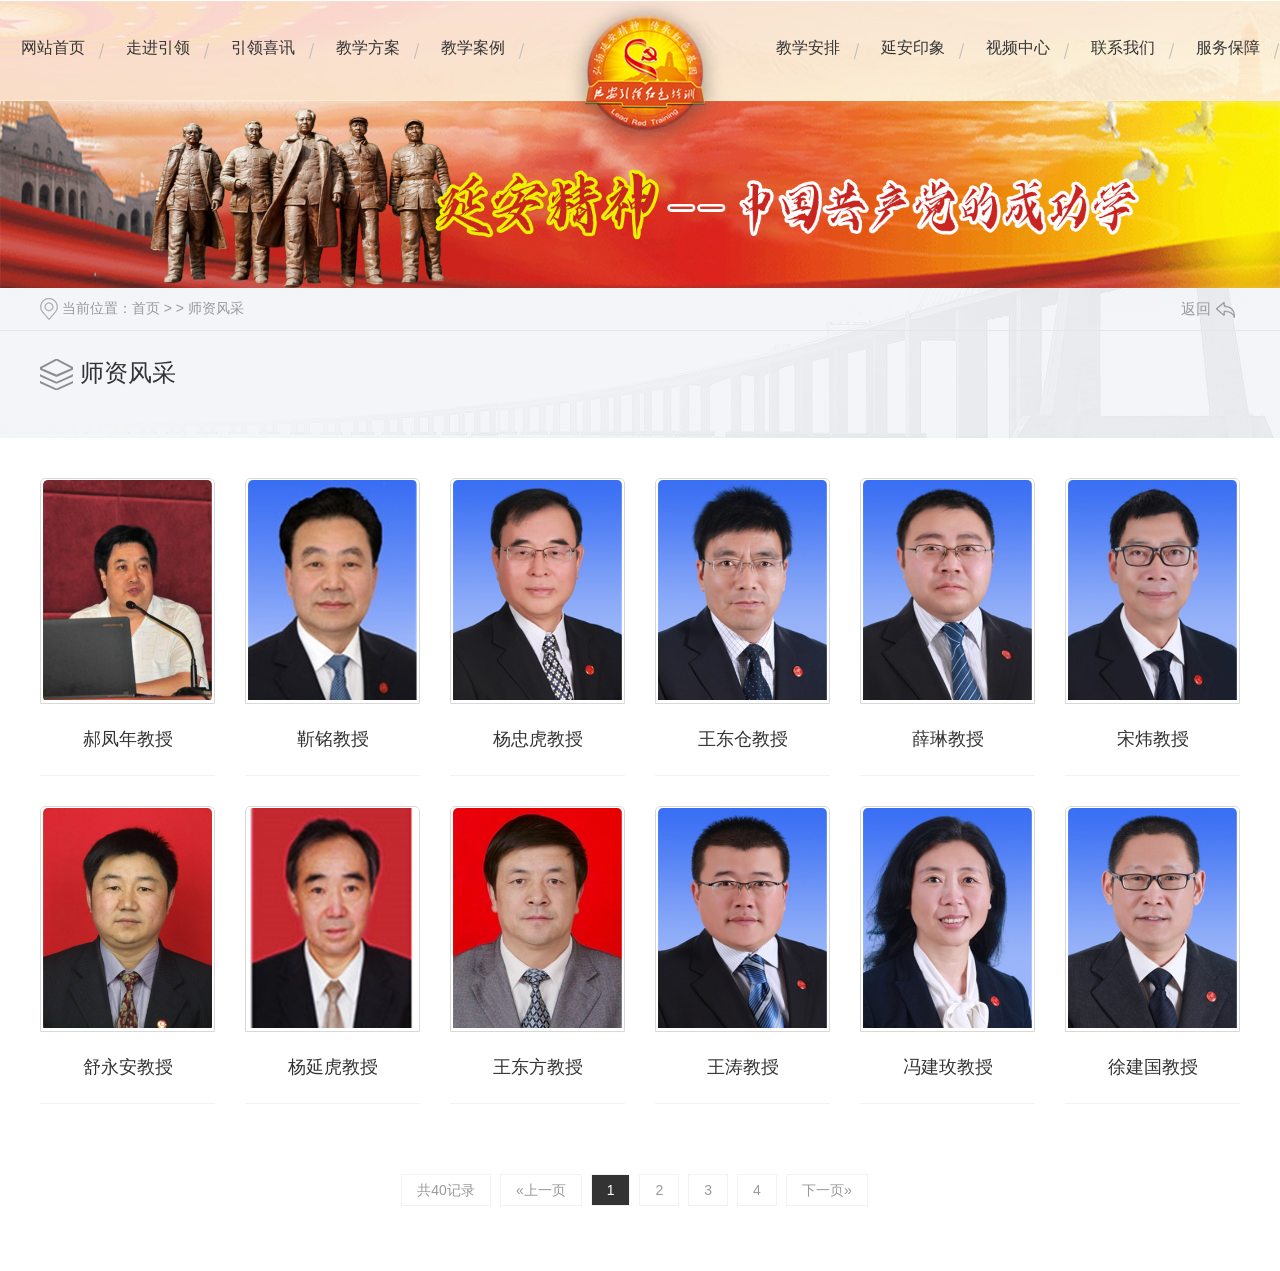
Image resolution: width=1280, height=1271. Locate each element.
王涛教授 (743, 1067)
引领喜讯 (263, 47)
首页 (146, 308)
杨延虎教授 (333, 1067)
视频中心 (1017, 62)
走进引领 (157, 62)
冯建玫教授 (948, 1067)
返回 (1208, 308)
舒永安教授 (128, 1067)
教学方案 (367, 62)
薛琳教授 (948, 739)
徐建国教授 (1153, 1067)
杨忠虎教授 (538, 739)
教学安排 (807, 62)
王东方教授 (538, 1067)
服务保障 (1227, 62)
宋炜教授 (1153, 739)
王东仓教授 (743, 739)
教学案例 (472, 62)
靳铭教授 (333, 739)
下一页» (827, 1190)
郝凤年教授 (128, 739)
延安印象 (912, 62)
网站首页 (52, 62)
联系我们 (1122, 62)
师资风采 (216, 308)
